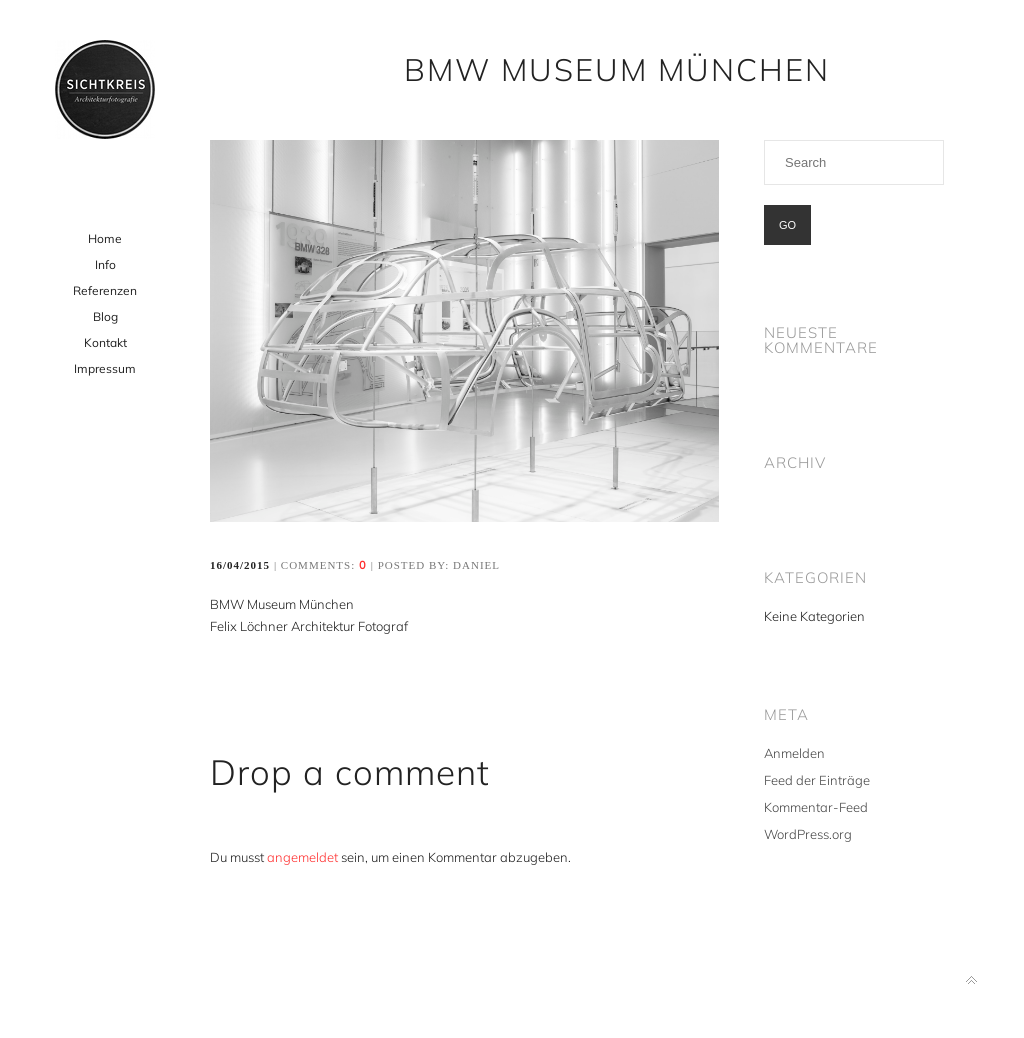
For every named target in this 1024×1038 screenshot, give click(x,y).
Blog (105, 316)
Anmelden (794, 753)
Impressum (105, 368)
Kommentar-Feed (816, 807)
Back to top (971, 980)
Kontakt (105, 342)
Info (105, 264)
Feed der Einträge (817, 780)
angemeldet (302, 857)
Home (105, 238)
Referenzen (105, 290)
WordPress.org (808, 834)
